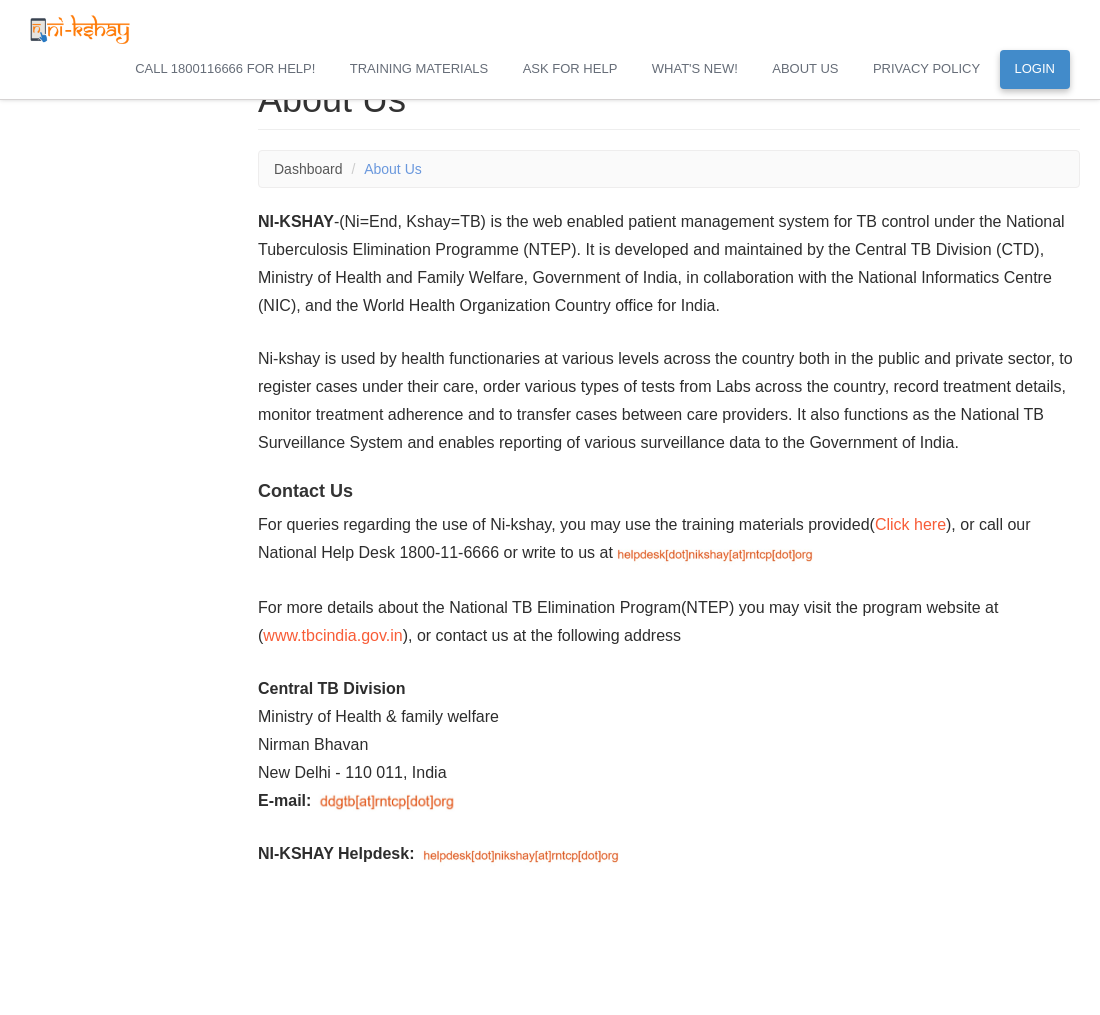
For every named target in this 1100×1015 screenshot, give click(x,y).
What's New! (695, 68)
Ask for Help (570, 68)
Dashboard (308, 169)
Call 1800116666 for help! (225, 68)
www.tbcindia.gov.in (332, 635)
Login (1035, 68)
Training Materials (419, 68)
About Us (805, 68)
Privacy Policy (926, 68)
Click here (910, 524)
